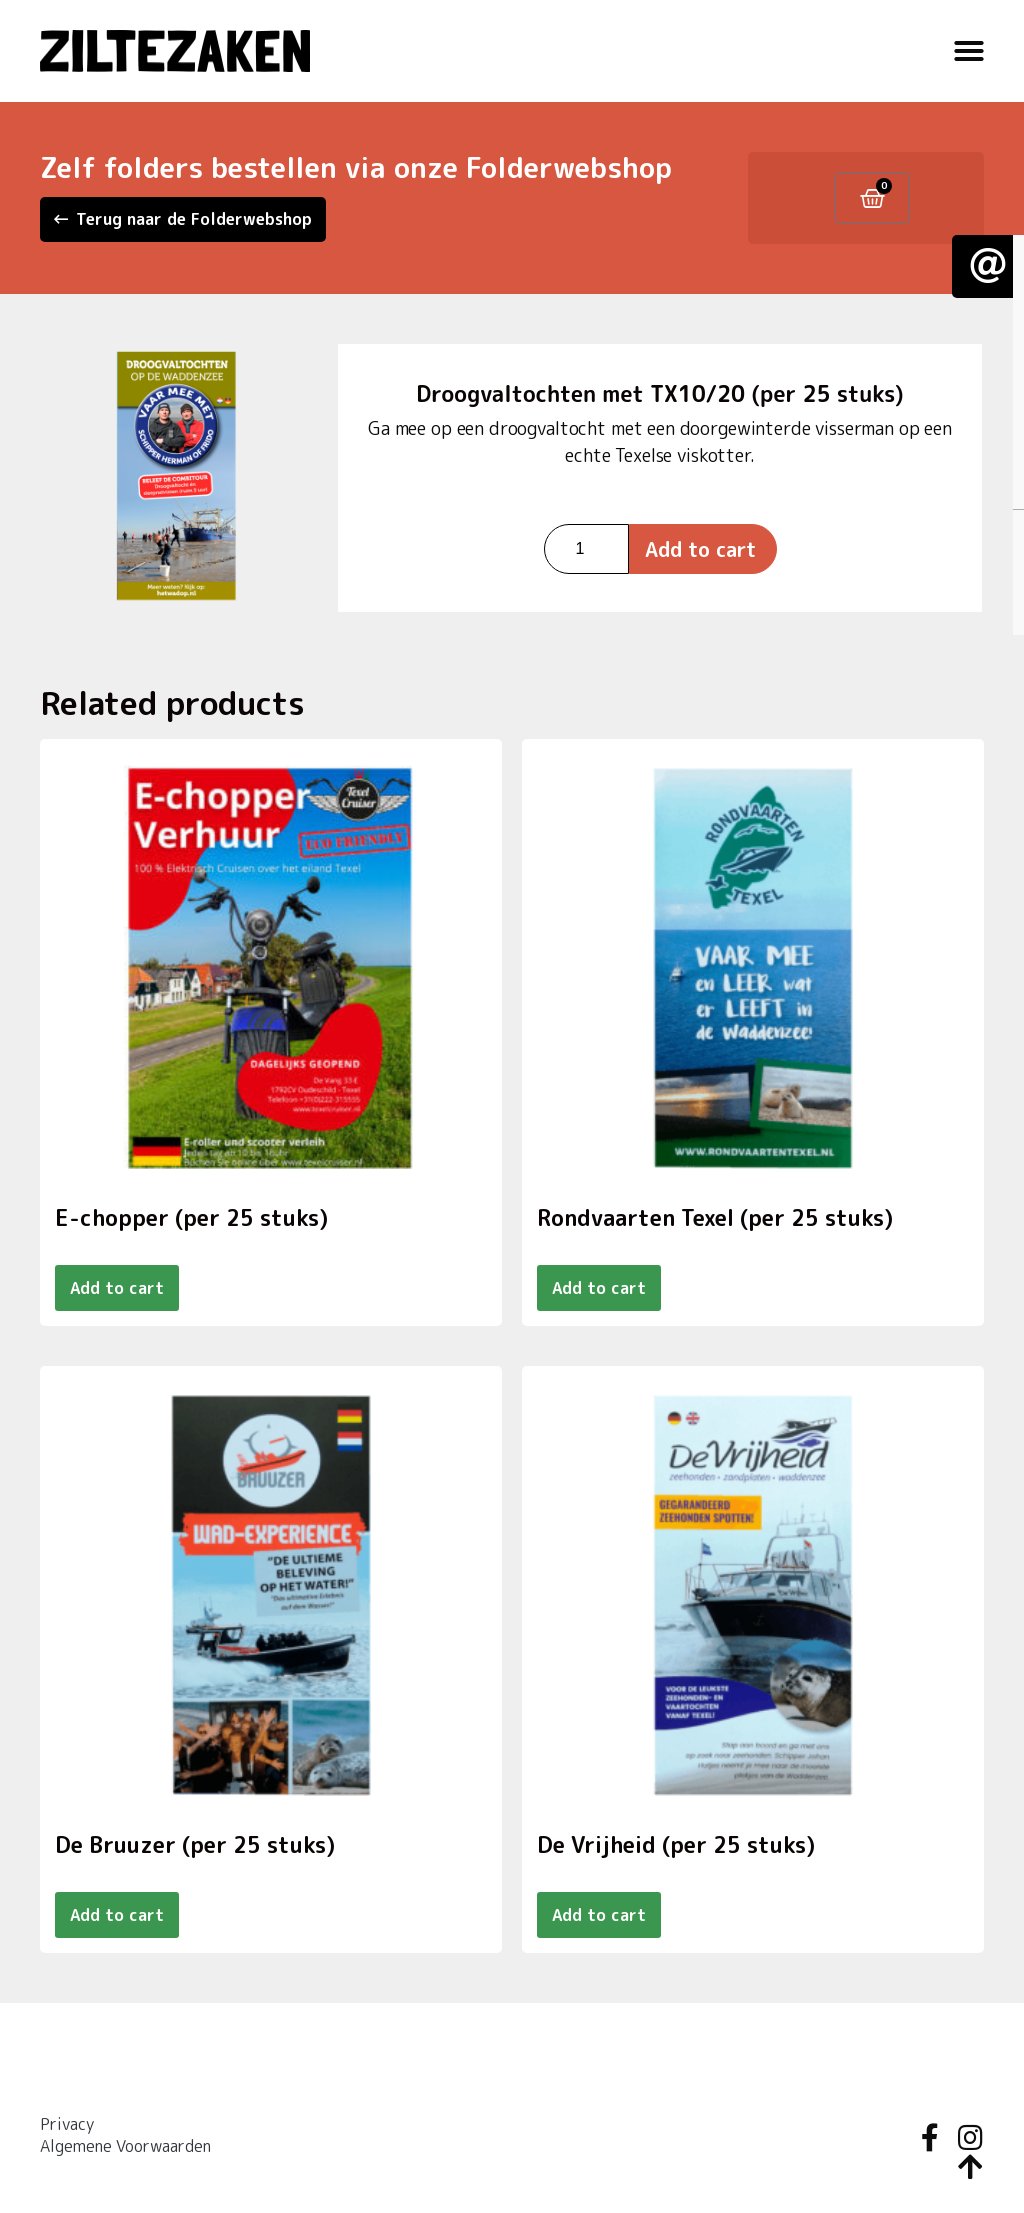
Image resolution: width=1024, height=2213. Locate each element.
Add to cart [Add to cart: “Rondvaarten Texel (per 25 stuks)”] (599, 1288)
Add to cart (700, 549)
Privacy (67, 2124)
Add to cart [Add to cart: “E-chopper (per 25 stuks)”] (117, 1288)
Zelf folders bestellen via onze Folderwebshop (356, 167)
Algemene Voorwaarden (125, 2146)
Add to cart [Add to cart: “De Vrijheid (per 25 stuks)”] (599, 1915)
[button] (969, 51)
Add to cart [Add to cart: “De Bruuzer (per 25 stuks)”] (117, 1915)
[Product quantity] (586, 549)
